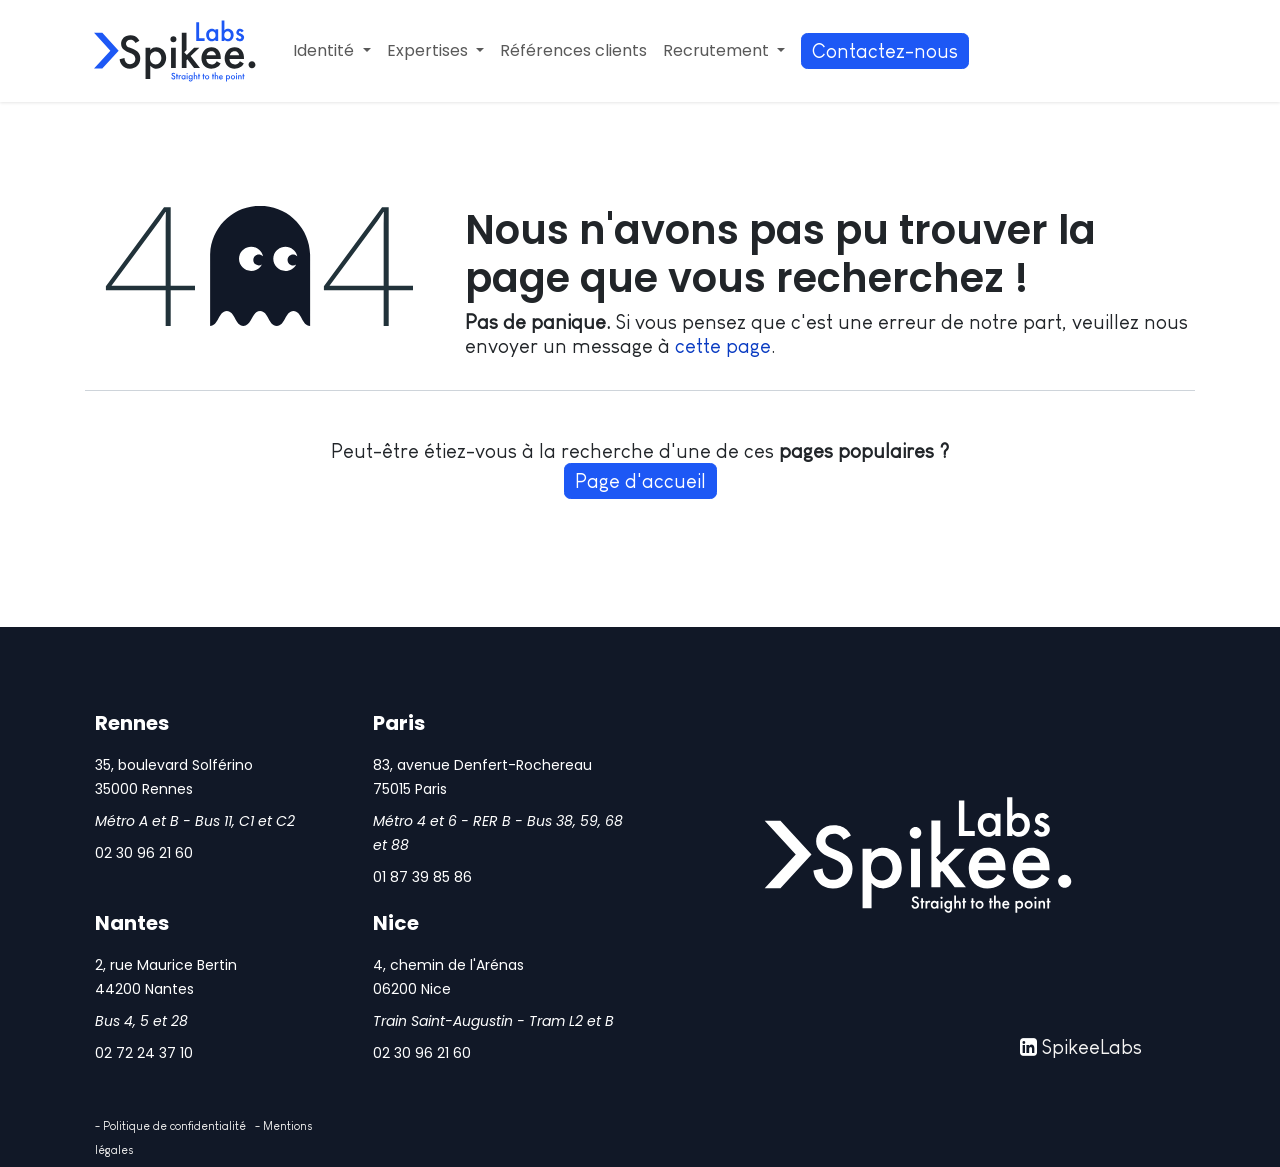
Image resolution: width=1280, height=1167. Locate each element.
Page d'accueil (640, 481)
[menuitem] (331, 50)
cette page (723, 346)
